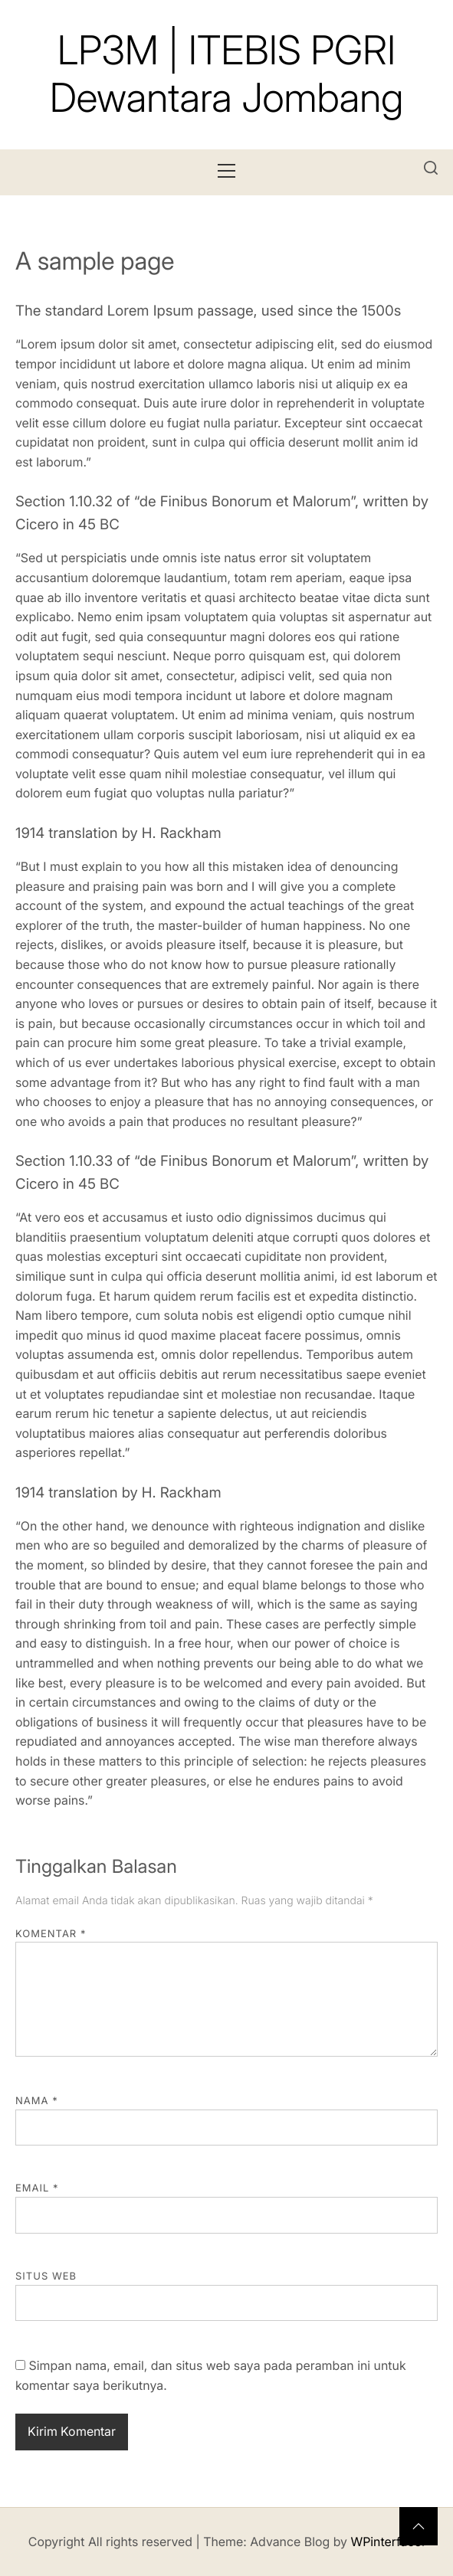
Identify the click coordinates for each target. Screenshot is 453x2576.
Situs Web (46, 2276)
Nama (36, 2101)
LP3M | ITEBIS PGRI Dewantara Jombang (227, 74)
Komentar (50, 1934)
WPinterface (385, 2541)
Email (37, 2188)
